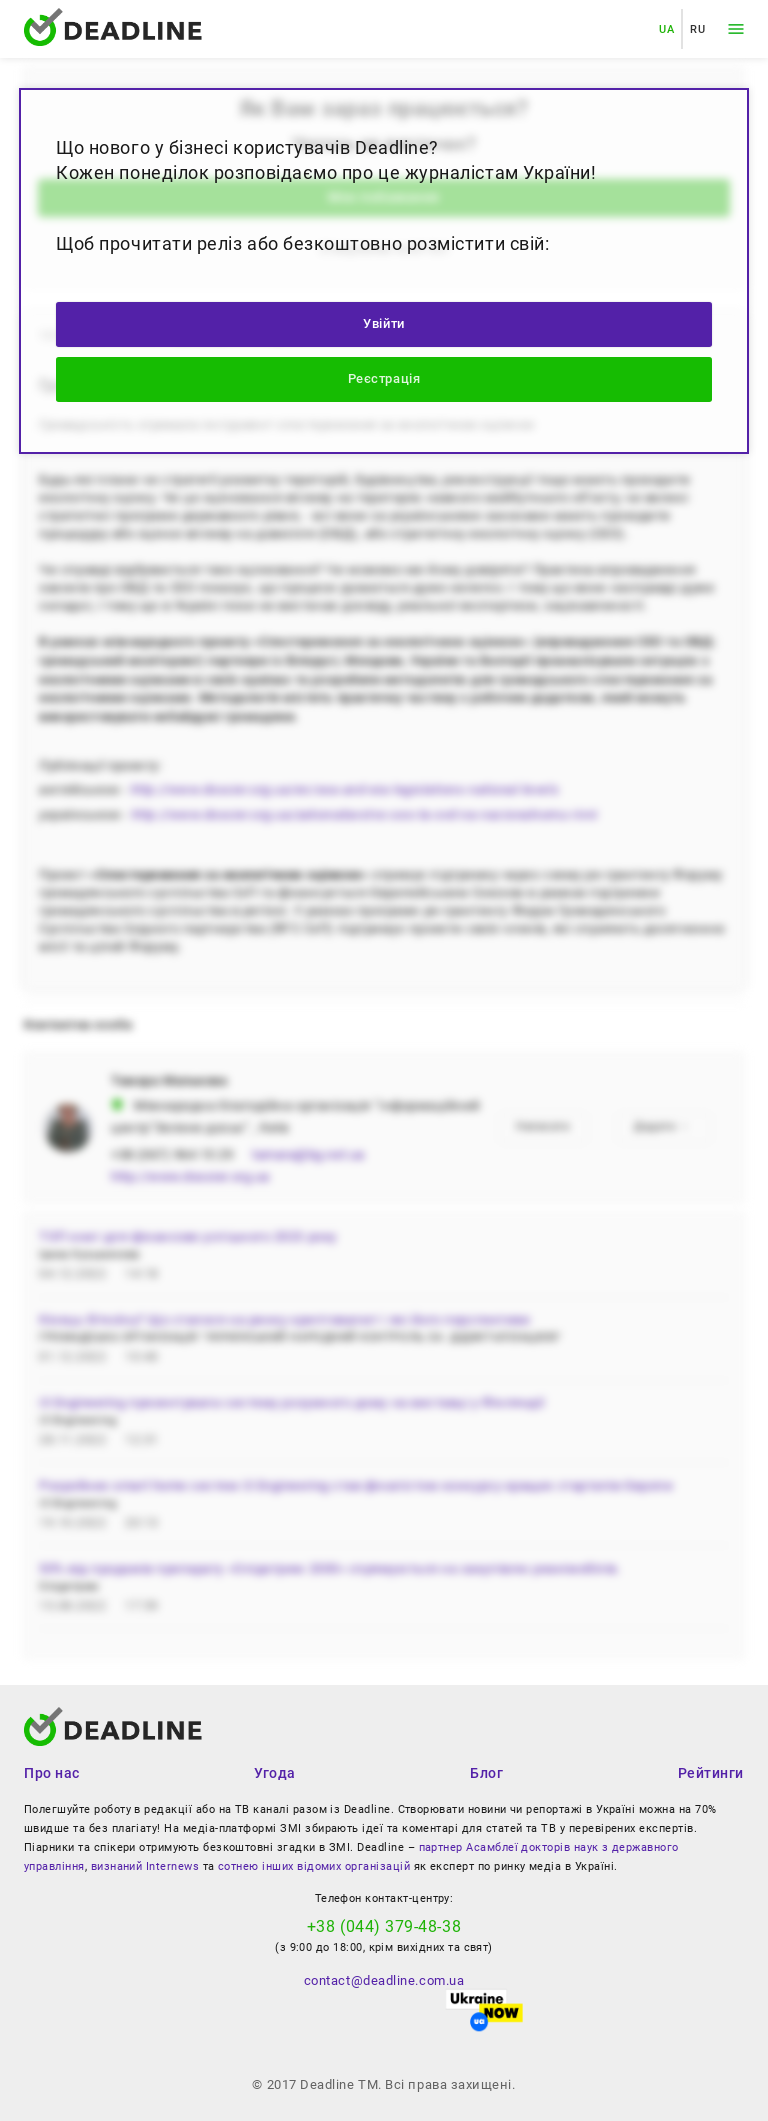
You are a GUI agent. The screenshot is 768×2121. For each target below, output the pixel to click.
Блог (486, 1773)
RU (697, 29)
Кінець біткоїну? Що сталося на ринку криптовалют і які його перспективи (284, 1319)
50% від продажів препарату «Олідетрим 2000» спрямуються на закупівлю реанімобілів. (329, 1568)
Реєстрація (384, 378)
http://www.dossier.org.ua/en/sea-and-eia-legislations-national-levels (345, 789)
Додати (662, 1126)
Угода (275, 1773)
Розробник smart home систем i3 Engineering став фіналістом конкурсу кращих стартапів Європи (356, 1485)
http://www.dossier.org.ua (190, 1176)
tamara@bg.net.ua (308, 1154)
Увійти (383, 323)
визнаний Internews (145, 1866)
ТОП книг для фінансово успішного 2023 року (188, 1236)
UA (666, 29)
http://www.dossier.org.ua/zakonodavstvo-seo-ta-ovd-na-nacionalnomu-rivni (365, 814)
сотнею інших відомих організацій (314, 1866)
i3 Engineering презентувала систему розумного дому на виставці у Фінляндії (292, 1402)
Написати (542, 1126)
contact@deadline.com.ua (384, 1980)
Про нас (52, 1773)
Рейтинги (711, 1773)
